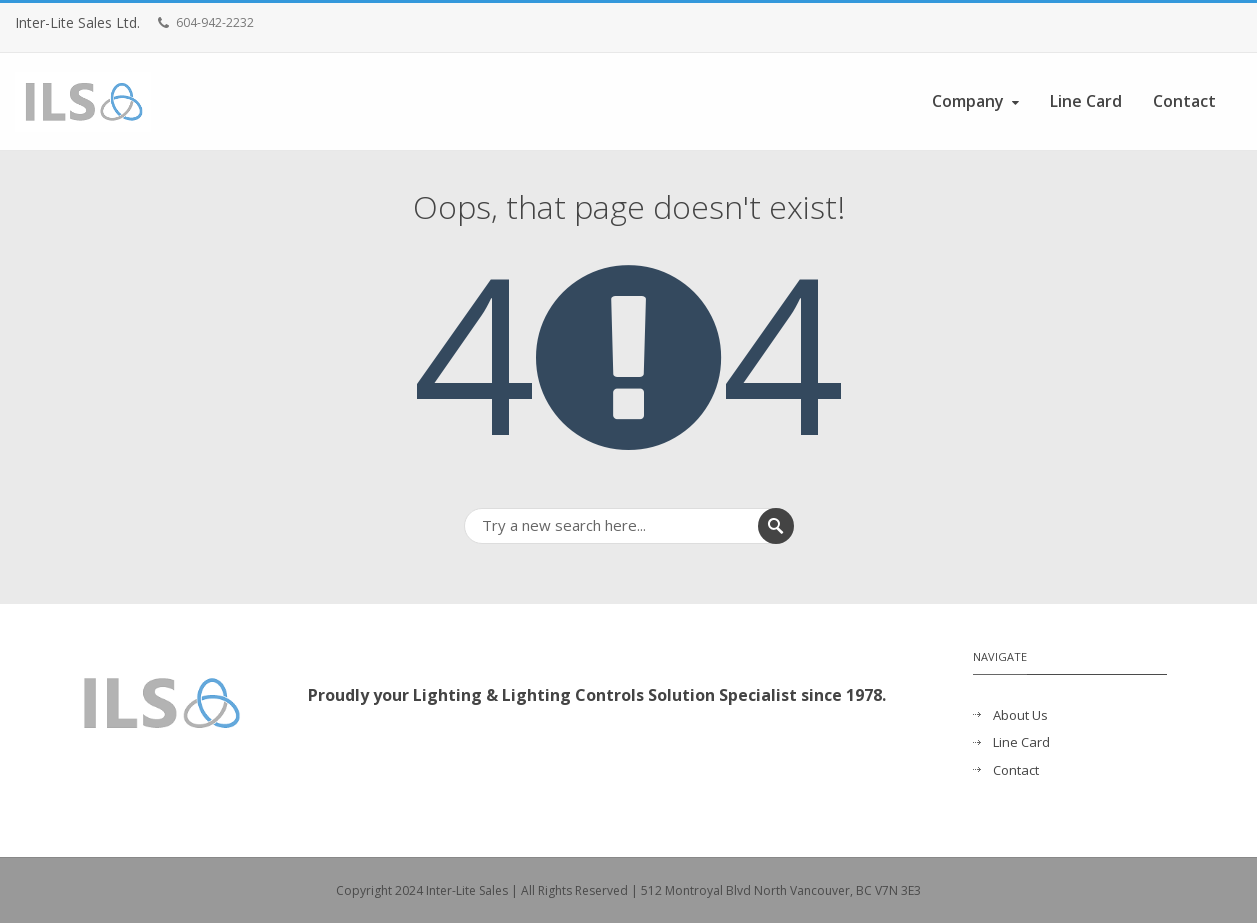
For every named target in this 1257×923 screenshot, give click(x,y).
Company (977, 101)
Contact (1184, 101)
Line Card (1086, 101)
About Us (1020, 715)
